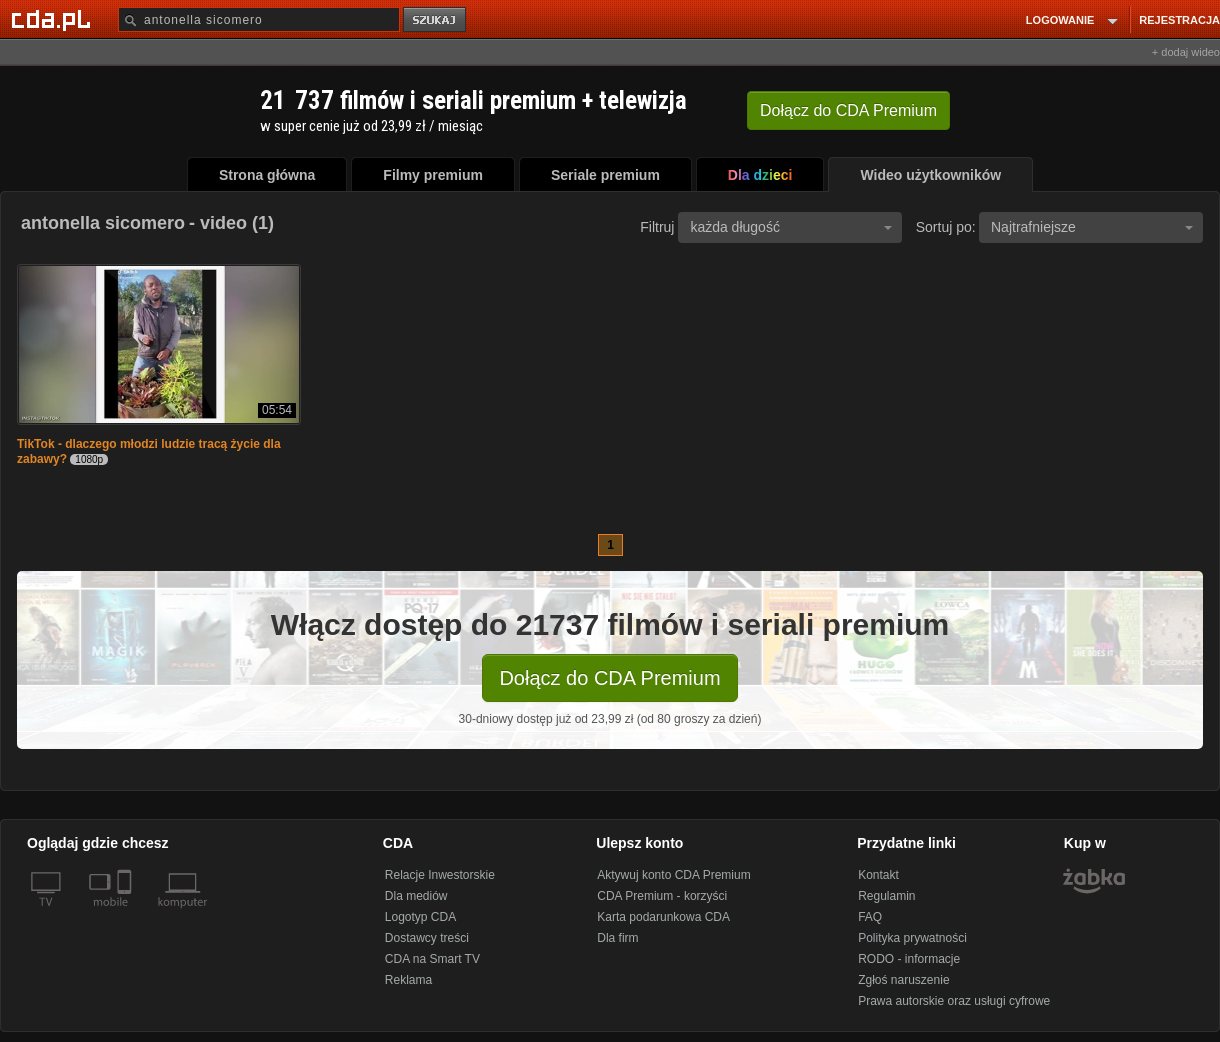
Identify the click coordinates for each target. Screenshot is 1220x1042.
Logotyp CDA (420, 917)
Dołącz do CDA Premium (609, 678)
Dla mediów (416, 896)
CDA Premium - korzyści (662, 896)
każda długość (791, 227)
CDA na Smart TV (432, 959)
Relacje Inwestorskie (440, 875)
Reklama (408, 980)
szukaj (436, 20)
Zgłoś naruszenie (903, 980)
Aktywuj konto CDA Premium (673, 875)
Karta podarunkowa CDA (663, 917)
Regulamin (886, 896)
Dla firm (617, 938)
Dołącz (848, 110)
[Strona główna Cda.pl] (54, 19)
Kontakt (878, 875)
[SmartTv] (126, 914)
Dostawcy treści (427, 938)
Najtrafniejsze (1092, 227)
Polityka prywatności (912, 938)
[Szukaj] (259, 19)
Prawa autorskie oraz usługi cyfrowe (954, 1001)
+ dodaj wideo (1186, 52)
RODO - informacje (909, 959)
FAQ (870, 917)
